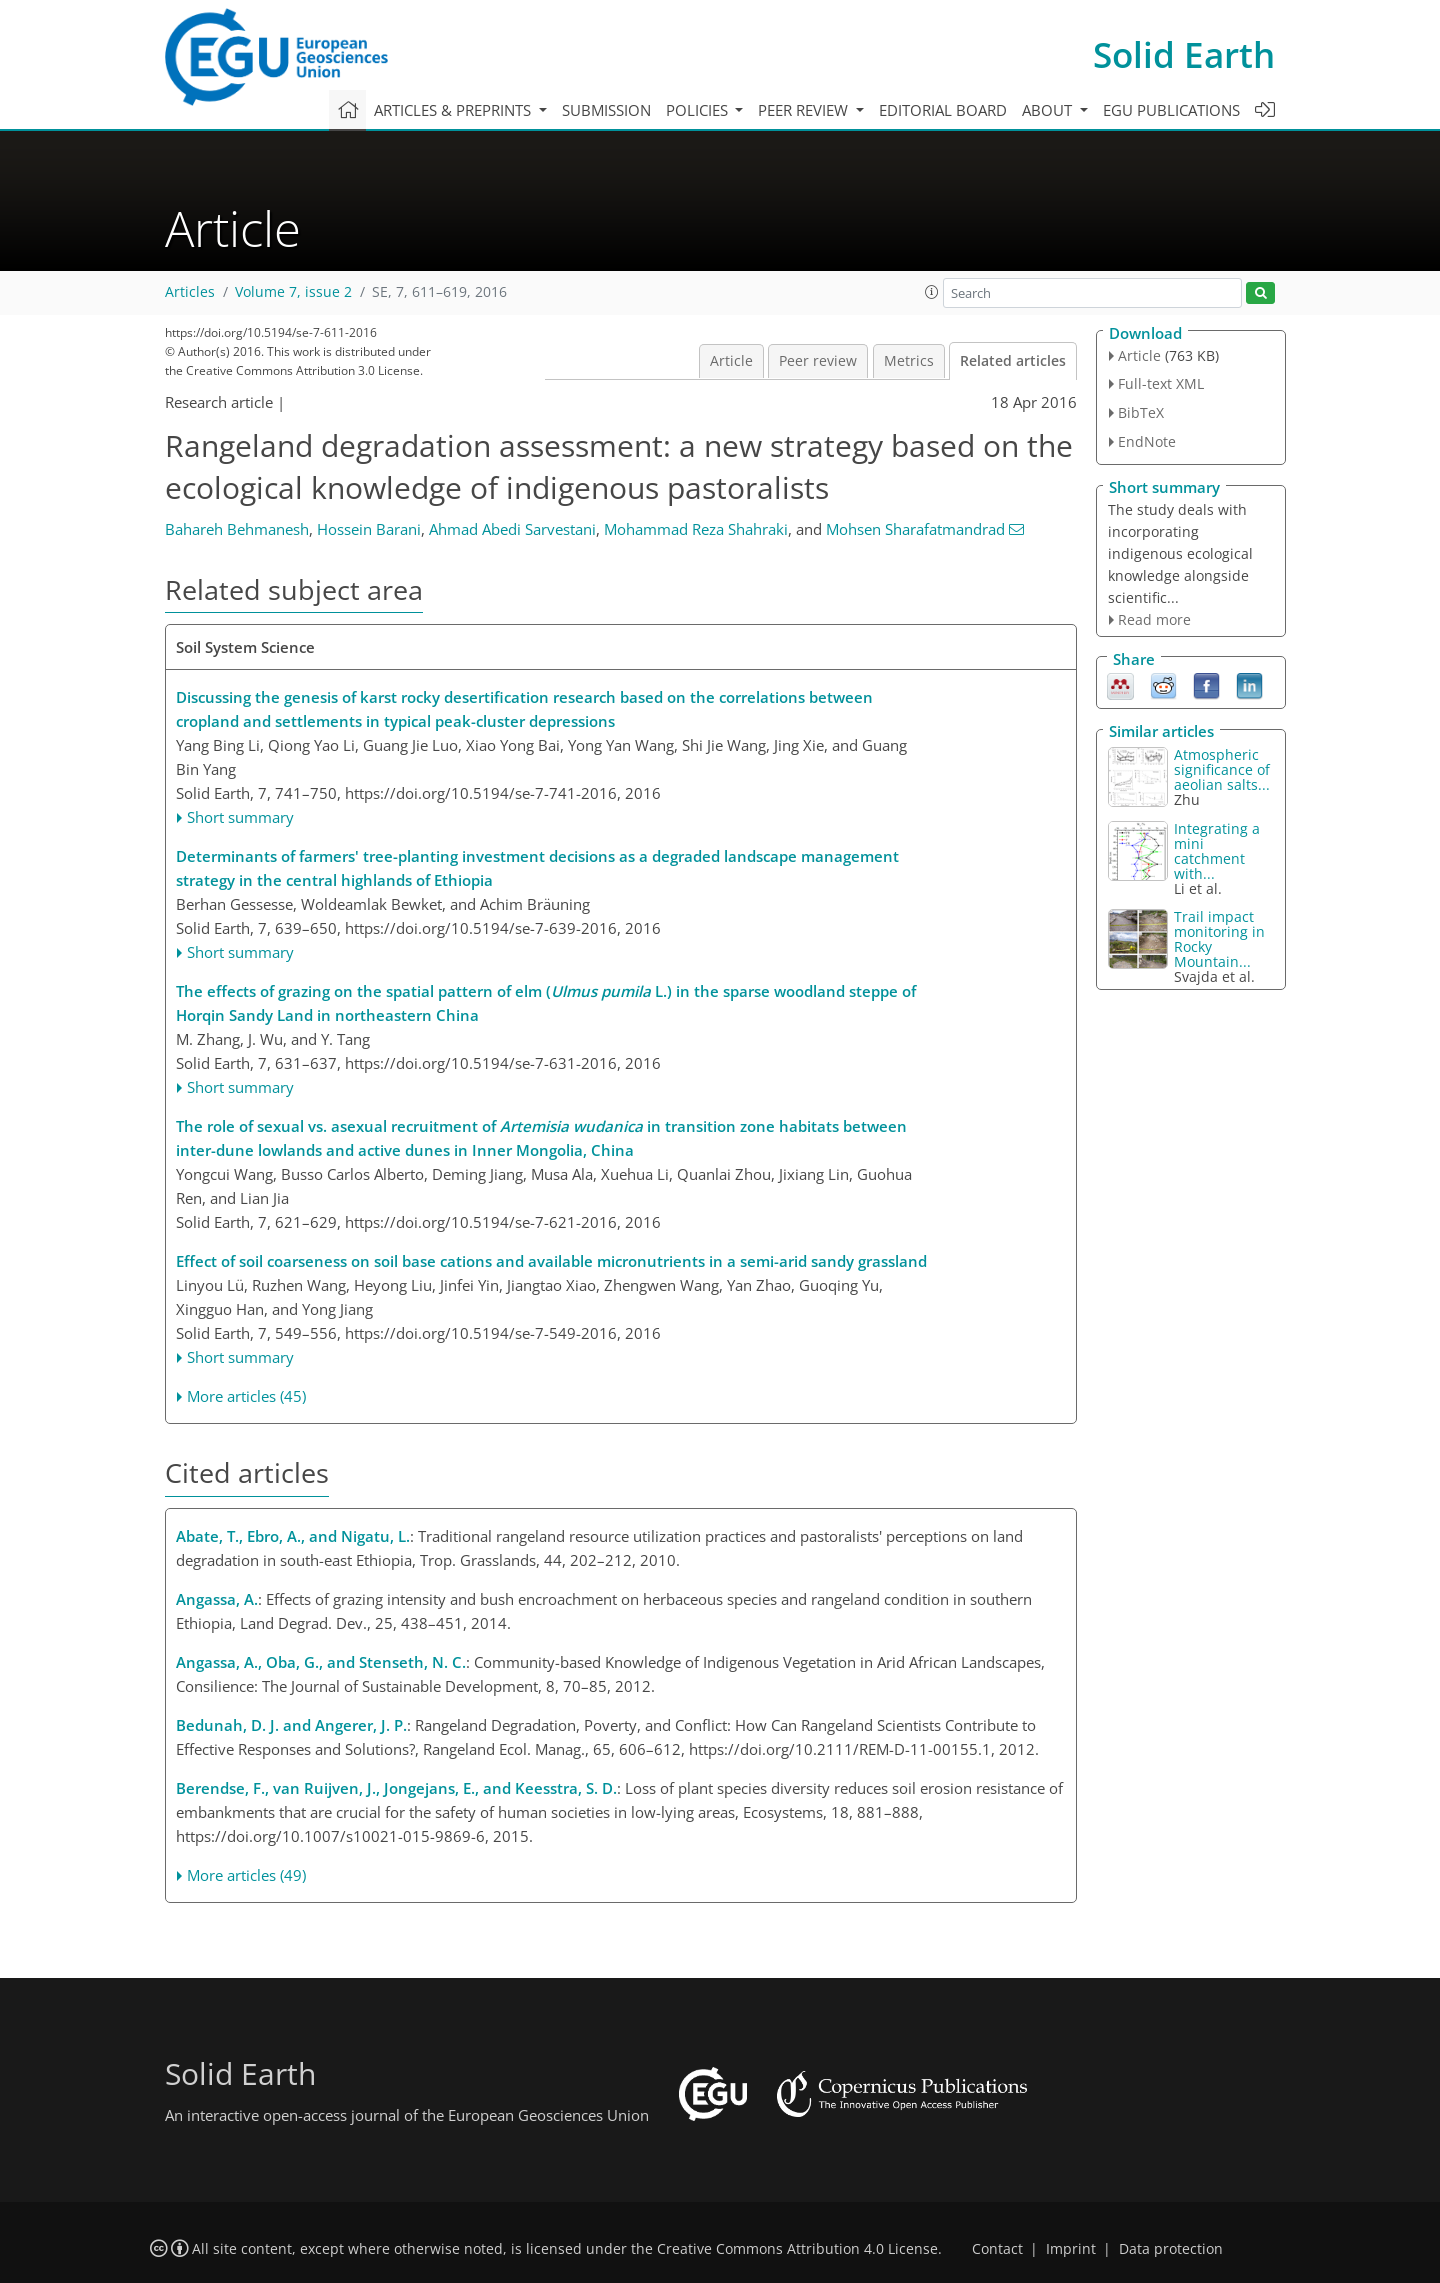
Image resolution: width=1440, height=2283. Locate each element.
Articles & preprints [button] (454, 110)
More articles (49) (246, 1875)
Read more (1154, 619)
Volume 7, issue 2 (293, 292)
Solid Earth (1184, 54)
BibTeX (1141, 412)
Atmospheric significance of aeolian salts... (1222, 769)
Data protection (1171, 2249)
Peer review (818, 361)
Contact (997, 2249)
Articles (190, 292)
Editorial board (943, 110)
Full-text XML (1161, 383)
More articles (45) (246, 1396)
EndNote (1147, 441)
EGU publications (1171, 110)
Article (731, 361)
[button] (932, 292)
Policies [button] (699, 110)
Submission (606, 110)
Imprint (1071, 2249)
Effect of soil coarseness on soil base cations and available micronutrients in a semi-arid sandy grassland (551, 1261)
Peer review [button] (805, 110)
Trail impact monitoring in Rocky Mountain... (1219, 939)
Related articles (1013, 361)
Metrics (909, 361)
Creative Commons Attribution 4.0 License (797, 2249)
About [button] (1049, 110)
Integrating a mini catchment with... (1217, 851)
